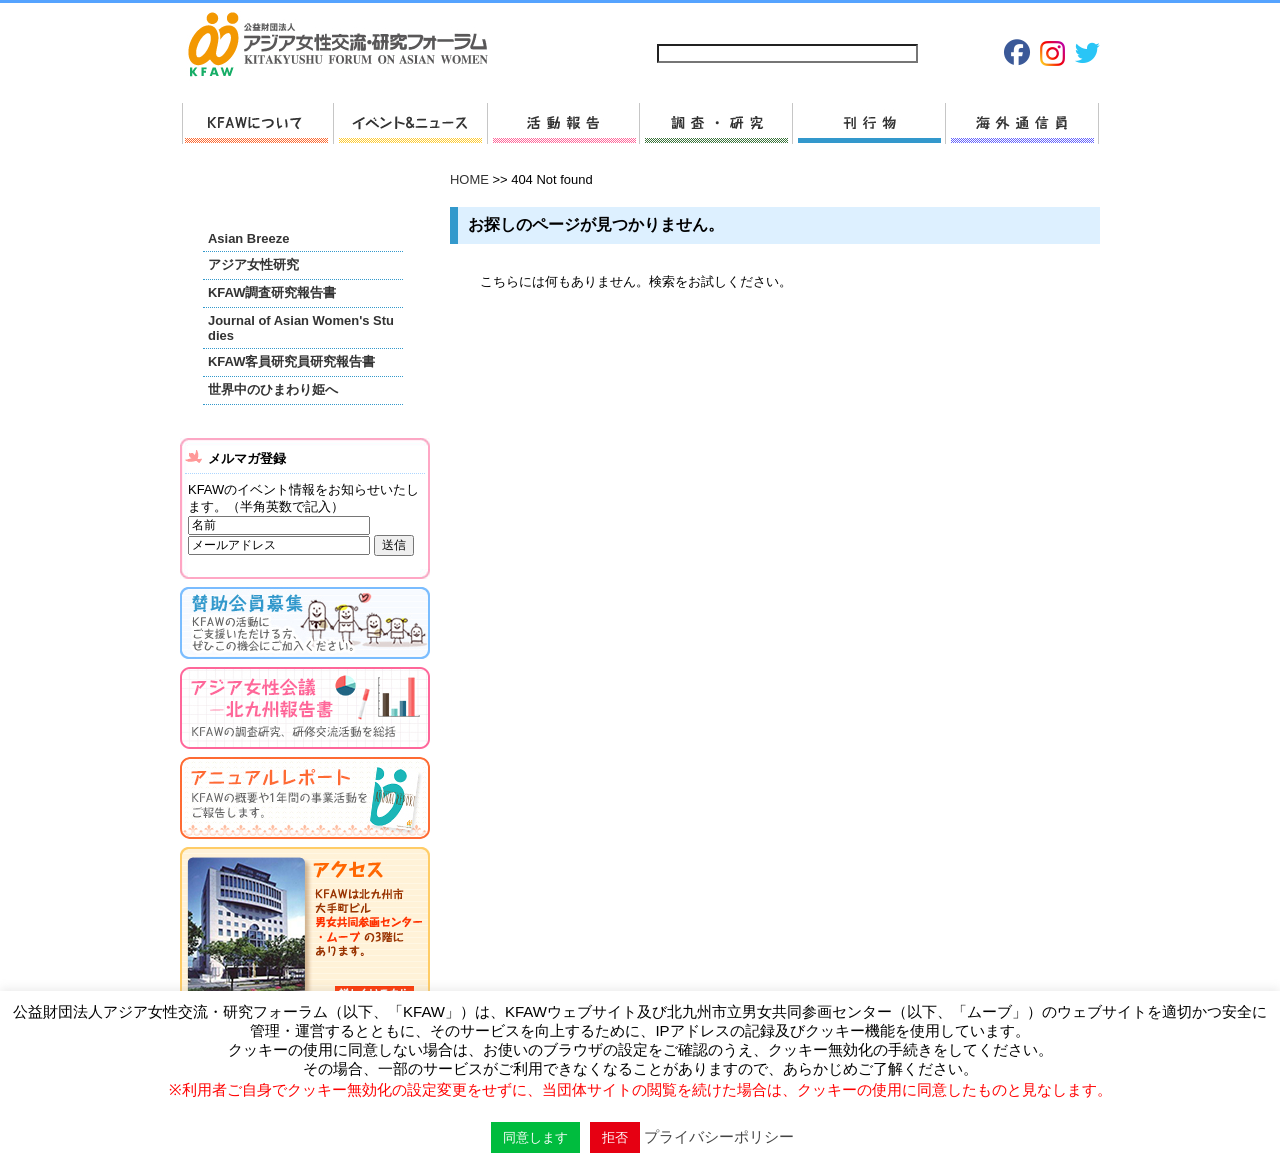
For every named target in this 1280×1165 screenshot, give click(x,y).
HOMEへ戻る (346, 46)
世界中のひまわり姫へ (273, 389)
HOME (469, 179)
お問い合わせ (786, 21)
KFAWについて (257, 123)
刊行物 (868, 123)
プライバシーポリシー (898, 21)
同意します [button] (535, 1137)
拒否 (615, 1137)
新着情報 (410, 123)
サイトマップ (695, 21)
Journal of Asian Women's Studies (301, 328)
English (1067, 21)
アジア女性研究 (253, 264)
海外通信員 (1022, 123)
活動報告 (563, 123)
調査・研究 (715, 123)
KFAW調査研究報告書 (272, 292)
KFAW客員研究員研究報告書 (291, 361)
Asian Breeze (248, 238)
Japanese (1000, 21)
